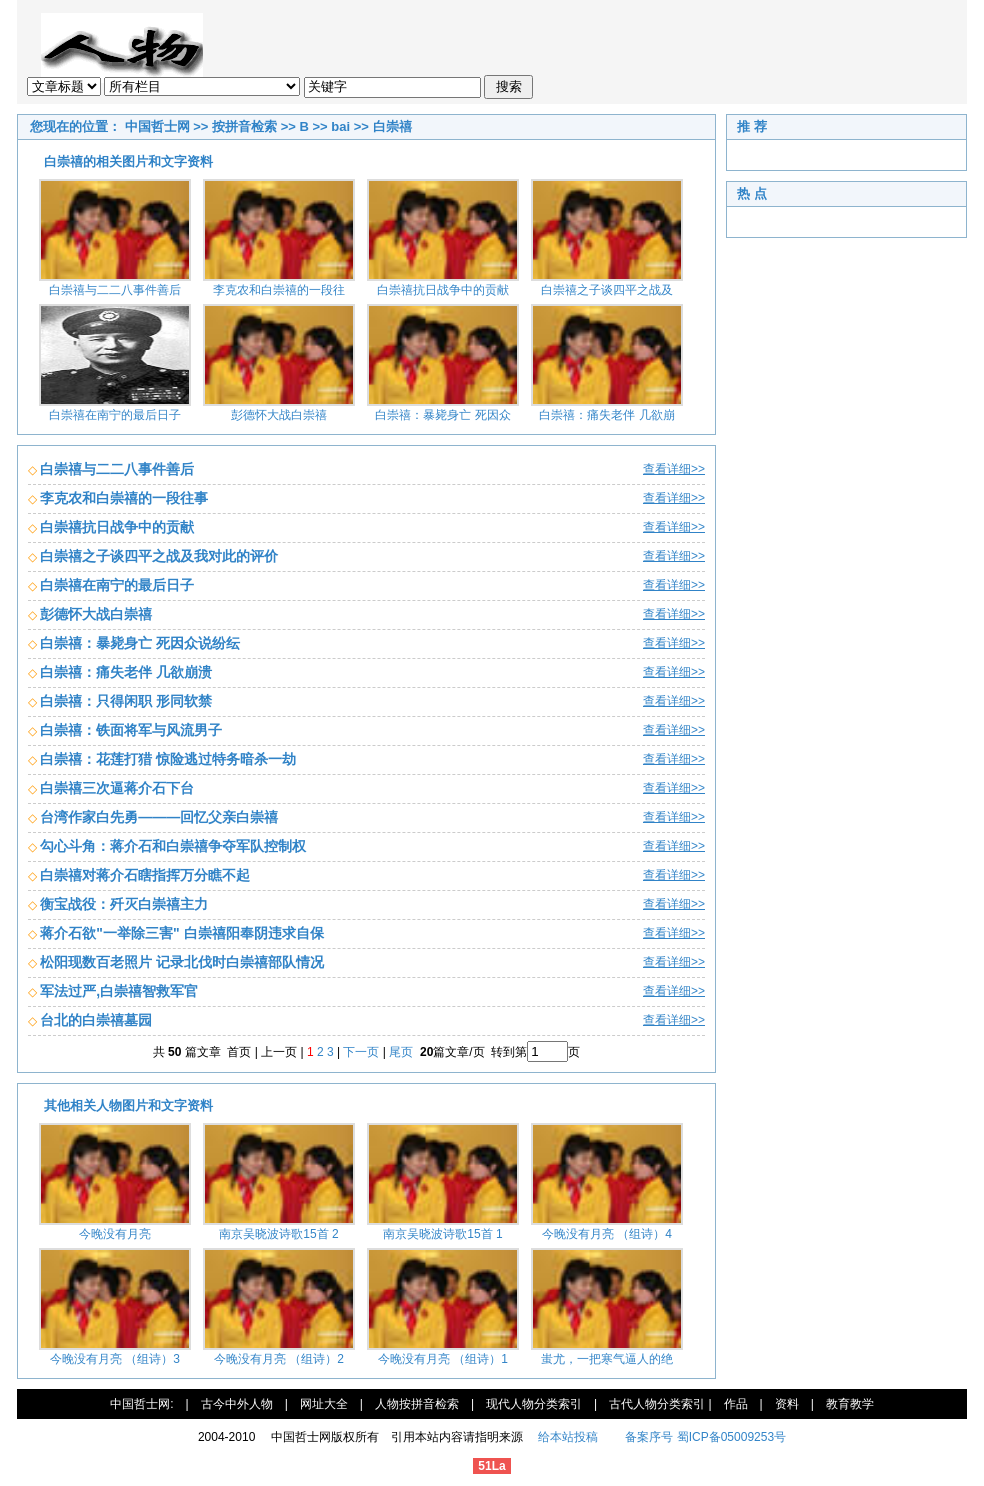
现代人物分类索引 (534, 1404)
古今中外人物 (237, 1404)
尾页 (402, 1052)
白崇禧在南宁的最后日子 (115, 415)
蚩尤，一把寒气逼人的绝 (607, 1359)
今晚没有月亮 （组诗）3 (115, 1359)
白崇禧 (392, 126)
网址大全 (324, 1404)
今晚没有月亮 (115, 1234)
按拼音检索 (244, 126)
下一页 (361, 1052)
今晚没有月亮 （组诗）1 (443, 1359)
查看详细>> (674, 469)
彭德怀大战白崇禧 (279, 415)
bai (340, 126)
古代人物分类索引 (657, 1404)
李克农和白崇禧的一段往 (279, 290)
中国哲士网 (157, 126)
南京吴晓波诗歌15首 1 (442, 1234)
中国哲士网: (141, 1404)
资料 (787, 1404)
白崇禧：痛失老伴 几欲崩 (606, 415)
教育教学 (850, 1404)
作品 (736, 1404)
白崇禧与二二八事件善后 (115, 290)
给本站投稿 (566, 1437)
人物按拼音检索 (417, 1404)
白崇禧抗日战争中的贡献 (443, 290)
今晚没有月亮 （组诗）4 (607, 1234)
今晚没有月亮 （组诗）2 (279, 1359)
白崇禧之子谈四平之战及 (607, 290)
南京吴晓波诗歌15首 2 (278, 1234)
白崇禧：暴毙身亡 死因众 (442, 415)
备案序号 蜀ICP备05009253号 (705, 1437)
